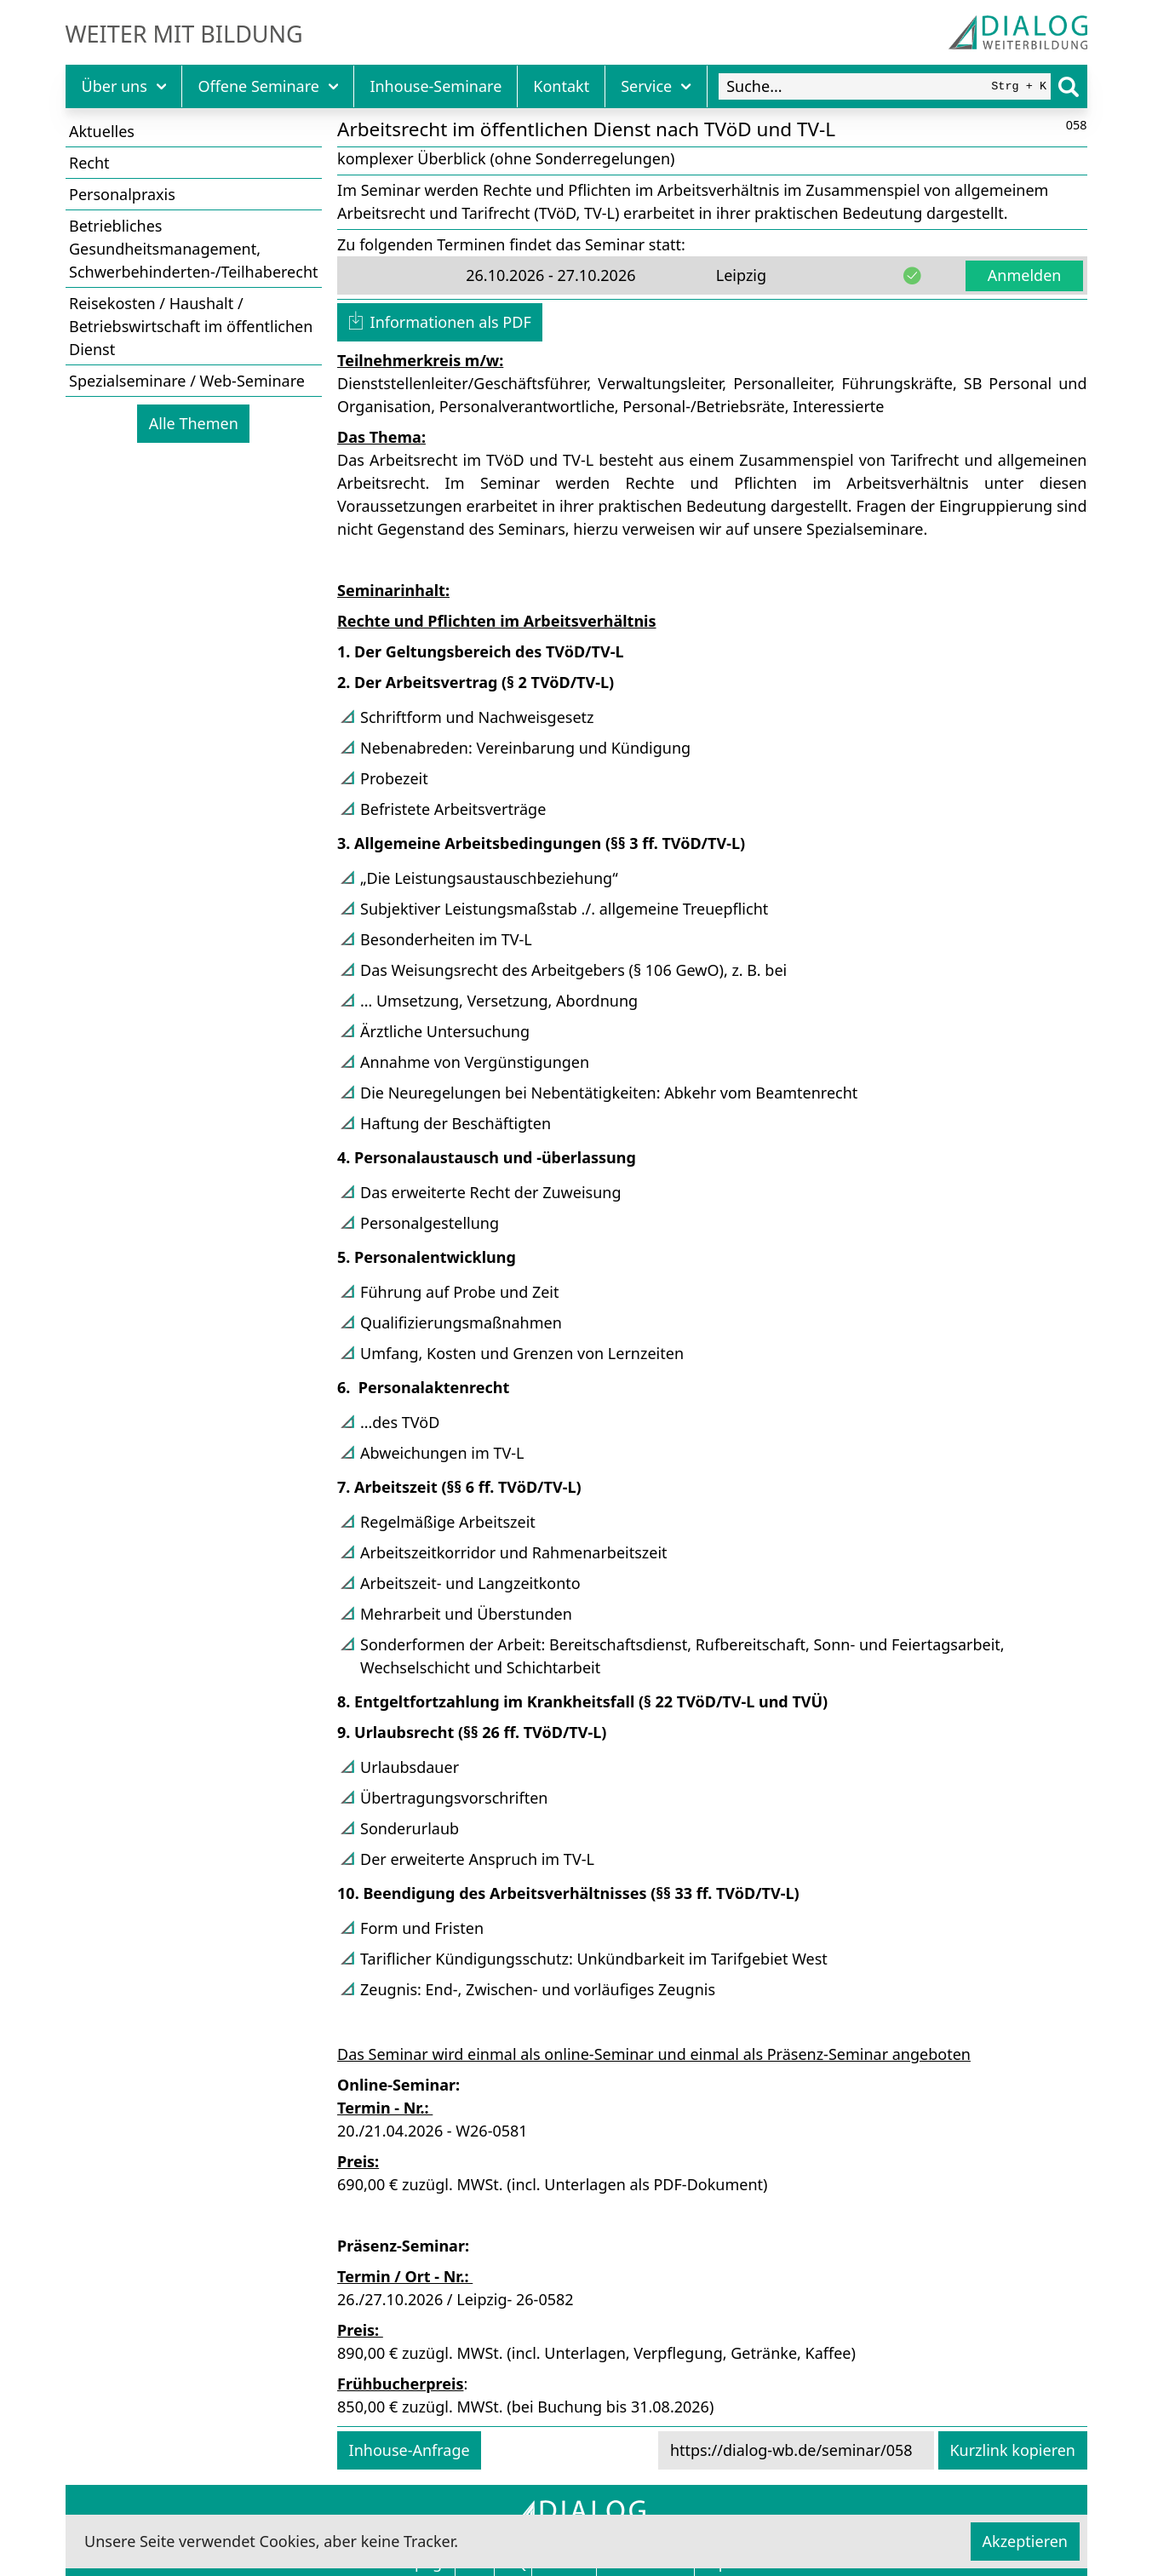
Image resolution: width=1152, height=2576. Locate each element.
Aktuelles (102, 131)
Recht (89, 162)
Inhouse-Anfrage (409, 2450)
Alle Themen (193, 423)
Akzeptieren (1025, 2541)
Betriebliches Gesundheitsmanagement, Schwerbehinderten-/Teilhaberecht (193, 248)
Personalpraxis (122, 194)
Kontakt (561, 86)
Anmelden (1025, 275)
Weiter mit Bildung (184, 34)
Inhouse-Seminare (435, 86)
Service (656, 86)
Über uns (124, 86)
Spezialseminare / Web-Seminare (187, 380)
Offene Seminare (268, 86)
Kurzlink (1012, 2450)
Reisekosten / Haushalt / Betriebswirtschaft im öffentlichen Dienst (190, 326)
